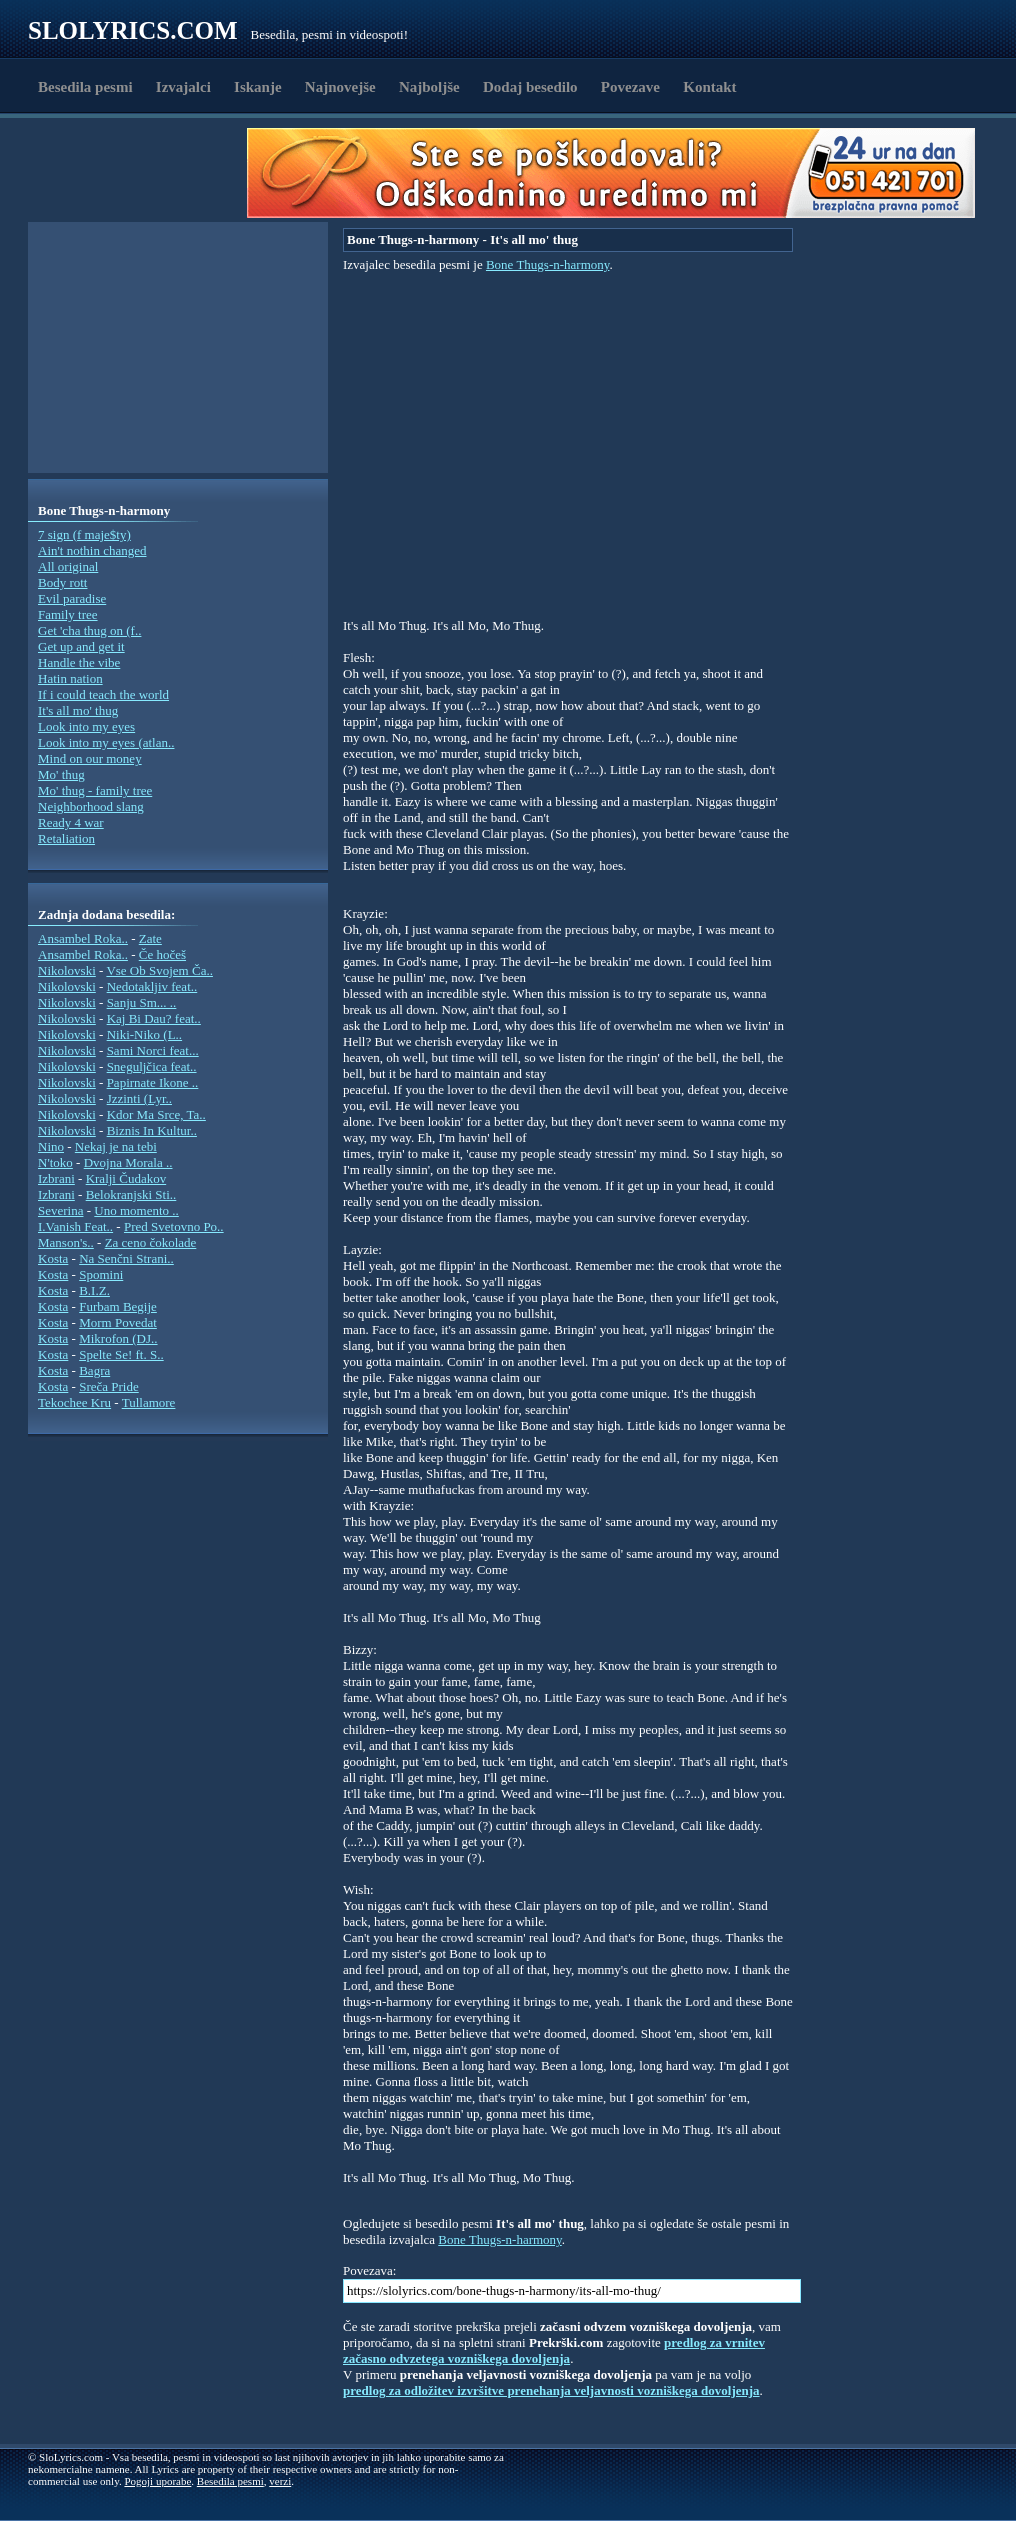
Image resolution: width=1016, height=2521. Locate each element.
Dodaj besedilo (530, 87)
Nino (51, 1146)
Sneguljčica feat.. (152, 1066)
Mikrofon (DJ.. (118, 1338)
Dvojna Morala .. (128, 1162)
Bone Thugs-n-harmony (547, 264)
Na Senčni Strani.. (126, 1258)
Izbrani (56, 1178)
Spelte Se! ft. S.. (121, 1354)
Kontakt (709, 87)
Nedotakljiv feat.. (152, 986)
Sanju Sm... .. (142, 1002)
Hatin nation (70, 678)
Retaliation (66, 838)
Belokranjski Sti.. (131, 1194)
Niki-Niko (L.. (144, 1034)
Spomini (101, 1274)
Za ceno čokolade (151, 1242)
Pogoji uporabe (157, 2481)
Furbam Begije (118, 1306)
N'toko (55, 1162)
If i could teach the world (103, 694)
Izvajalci (183, 87)
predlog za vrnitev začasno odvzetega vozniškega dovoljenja (554, 2350)
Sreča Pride (109, 1386)
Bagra (94, 1370)
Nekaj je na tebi (116, 1146)
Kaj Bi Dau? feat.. (154, 1018)
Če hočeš (162, 954)
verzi (280, 2481)
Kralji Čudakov (126, 1178)
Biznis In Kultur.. (152, 1130)
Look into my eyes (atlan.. (106, 742)
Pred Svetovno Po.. (174, 1226)
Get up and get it (81, 646)
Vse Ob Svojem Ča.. (159, 970)
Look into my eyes (86, 726)
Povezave (630, 87)
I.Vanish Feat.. (75, 1226)
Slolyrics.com (133, 30)
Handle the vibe (79, 662)
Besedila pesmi (85, 87)
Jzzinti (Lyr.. (139, 1098)
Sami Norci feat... (153, 1050)
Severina (60, 1210)
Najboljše (429, 87)
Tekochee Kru (74, 1402)
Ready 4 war (71, 822)
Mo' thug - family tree (95, 790)
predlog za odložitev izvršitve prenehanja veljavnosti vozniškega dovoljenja (551, 2390)
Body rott (62, 582)
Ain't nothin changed (92, 550)
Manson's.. (66, 1242)
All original (68, 566)
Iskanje (258, 87)
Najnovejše (340, 87)
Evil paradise (72, 598)
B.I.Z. (94, 1290)
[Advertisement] (144, 173)
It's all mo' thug (78, 710)
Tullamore (149, 1402)
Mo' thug (61, 774)
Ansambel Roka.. (83, 938)
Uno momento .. (136, 1210)
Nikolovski (67, 970)
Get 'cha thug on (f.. (89, 630)
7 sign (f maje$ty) (84, 534)
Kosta (53, 1258)
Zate (150, 938)
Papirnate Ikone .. (153, 1082)
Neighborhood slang (91, 806)
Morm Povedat (118, 1322)
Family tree (68, 614)
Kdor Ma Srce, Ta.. (156, 1114)
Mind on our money (90, 758)
